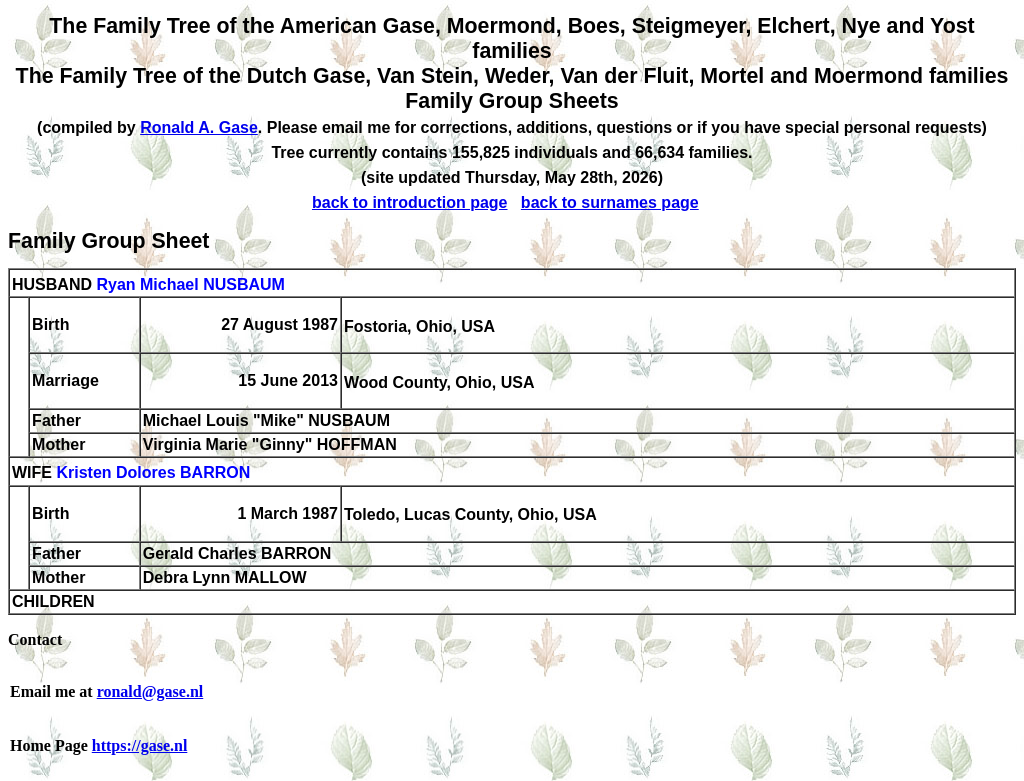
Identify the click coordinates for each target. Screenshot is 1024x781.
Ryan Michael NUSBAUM (190, 284)
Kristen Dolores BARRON (153, 473)
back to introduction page (410, 202)
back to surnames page (610, 202)
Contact (35, 639)
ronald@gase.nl (150, 691)
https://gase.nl (140, 745)
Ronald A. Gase (199, 127)
